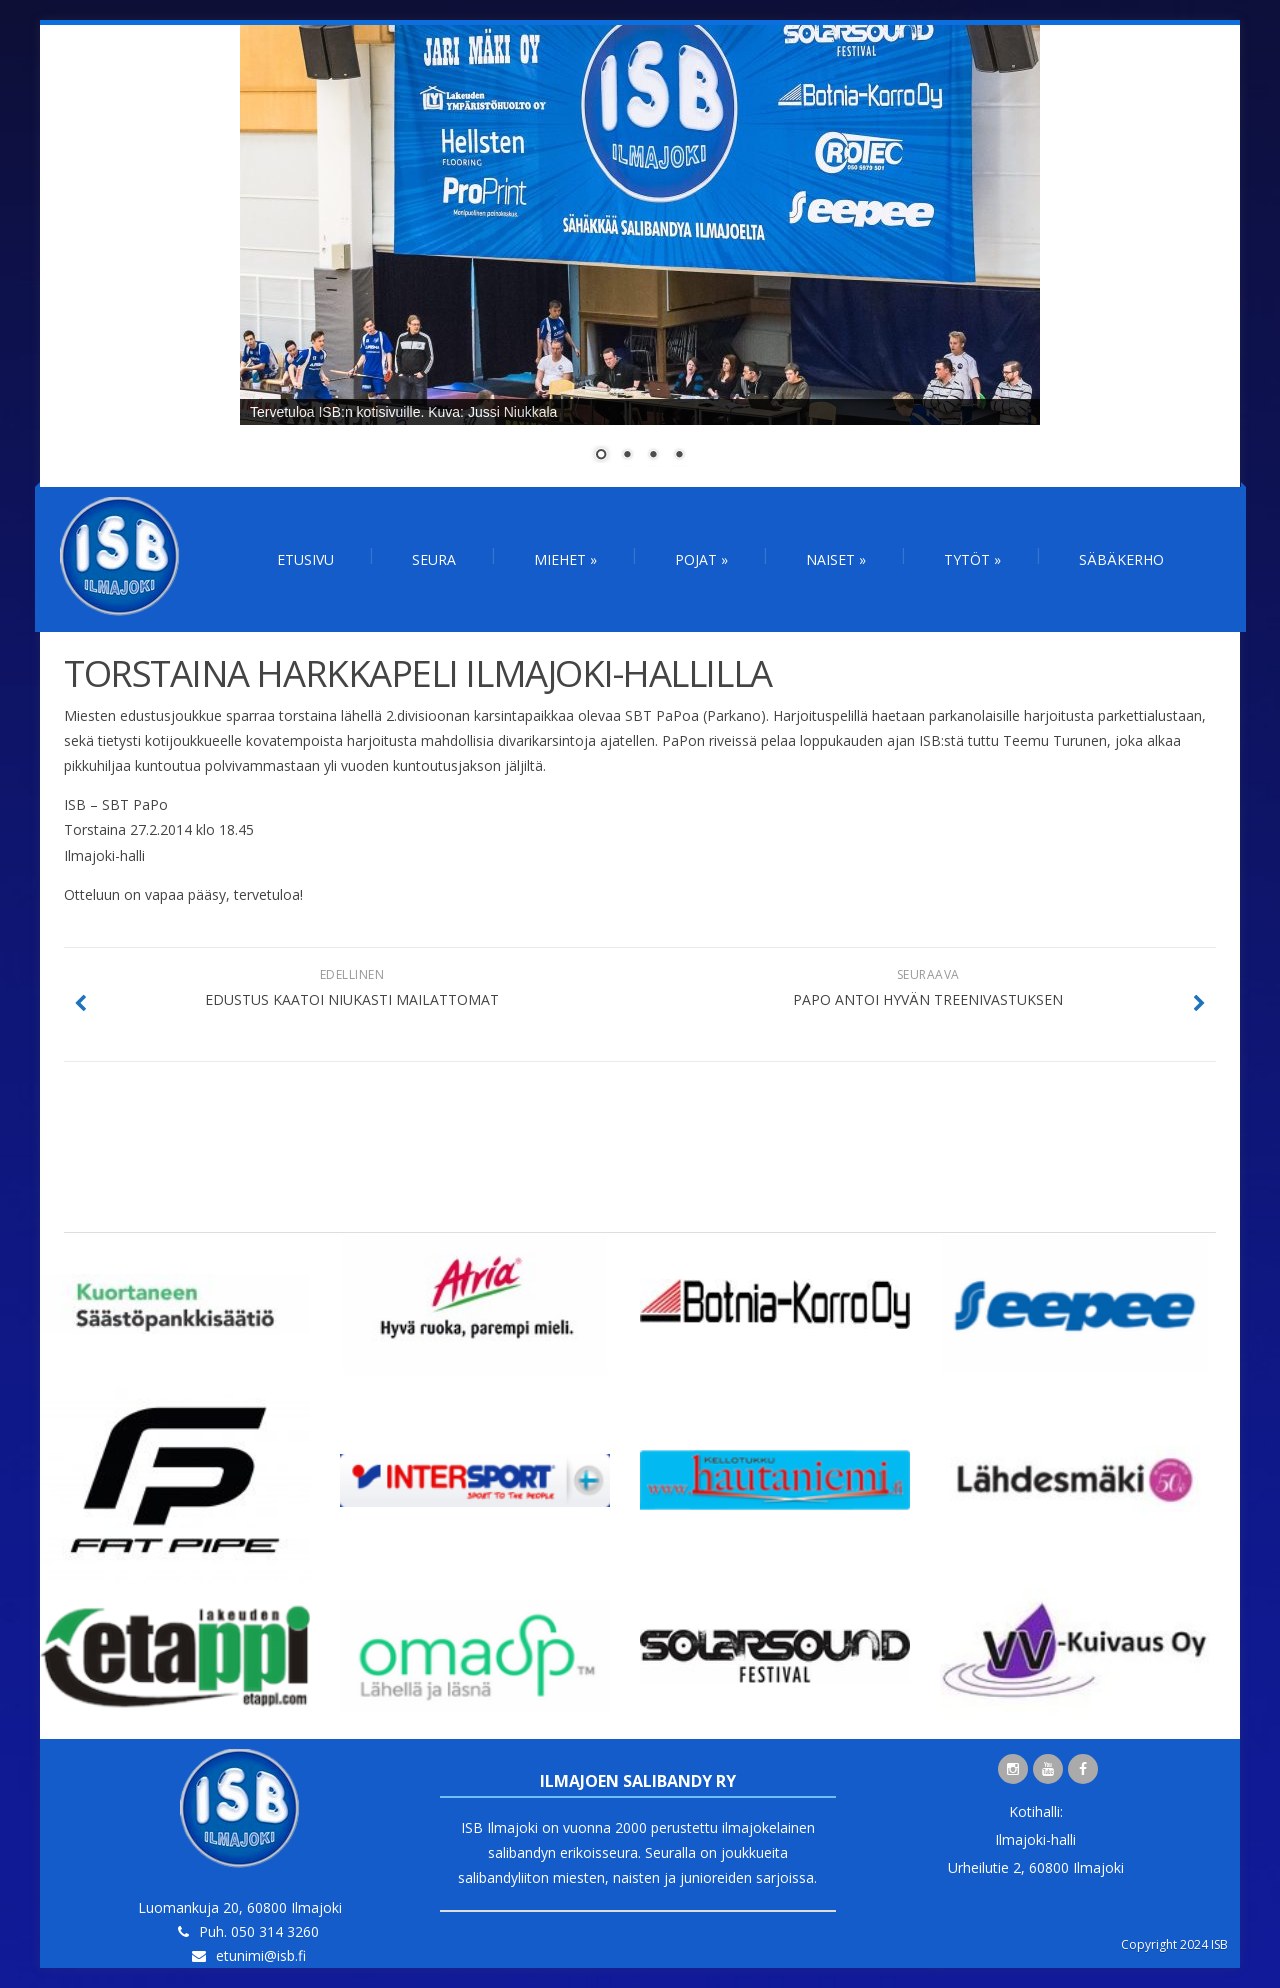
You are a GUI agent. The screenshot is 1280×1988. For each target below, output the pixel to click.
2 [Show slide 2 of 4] (627, 456)
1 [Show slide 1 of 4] (601, 456)
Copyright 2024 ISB (1174, 1944)
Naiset (836, 559)
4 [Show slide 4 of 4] (679, 456)
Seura (434, 559)
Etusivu (305, 559)
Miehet (565, 559)
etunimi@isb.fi (261, 1955)
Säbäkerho (1121, 559)
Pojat (701, 559)
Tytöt (972, 559)
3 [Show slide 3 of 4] (653, 456)
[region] (640, 256)
